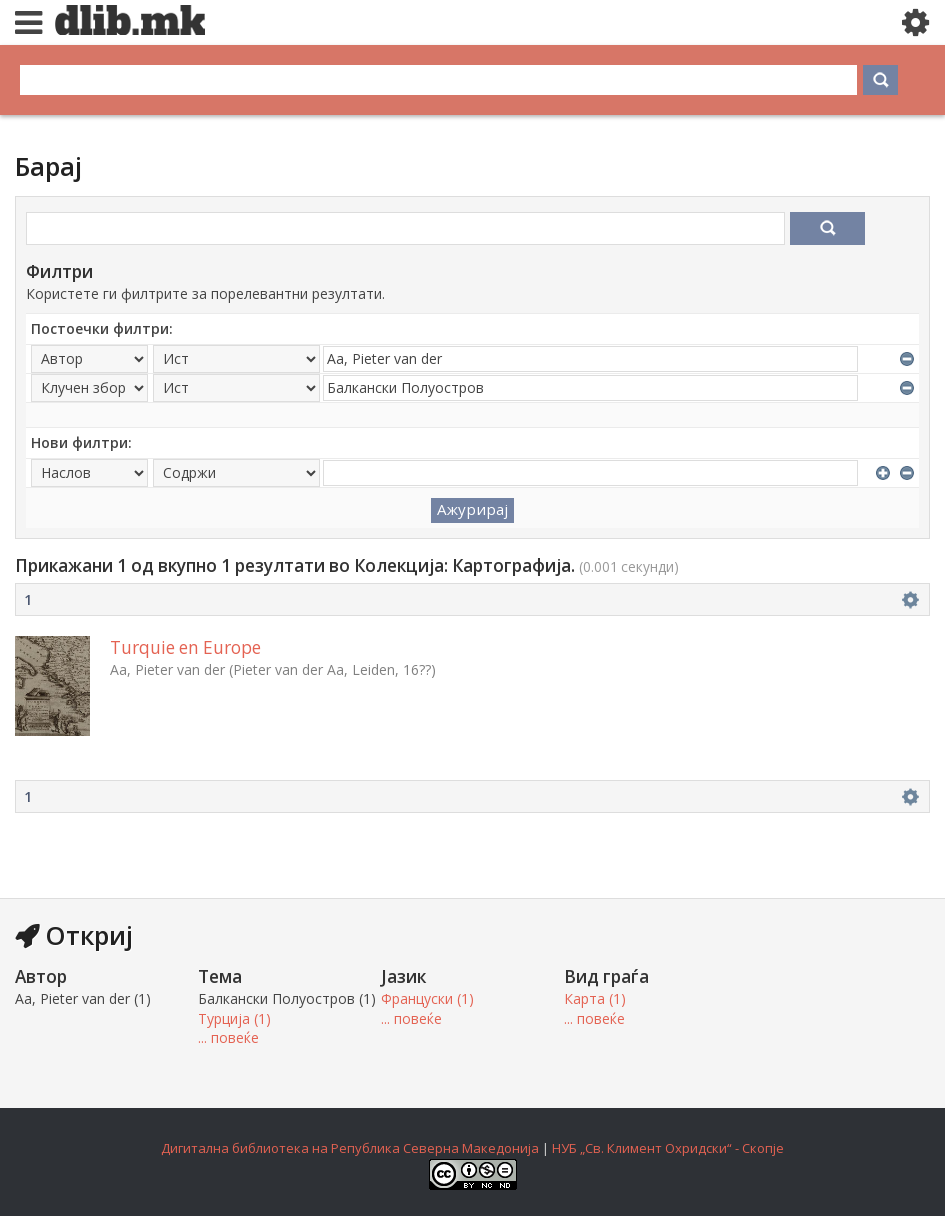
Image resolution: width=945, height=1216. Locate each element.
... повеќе (228, 1037)
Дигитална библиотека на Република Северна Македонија (350, 1148)
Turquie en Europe (185, 647)
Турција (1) (234, 1018)
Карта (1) (595, 998)
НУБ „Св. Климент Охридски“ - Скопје (668, 1148)
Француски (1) (427, 998)
